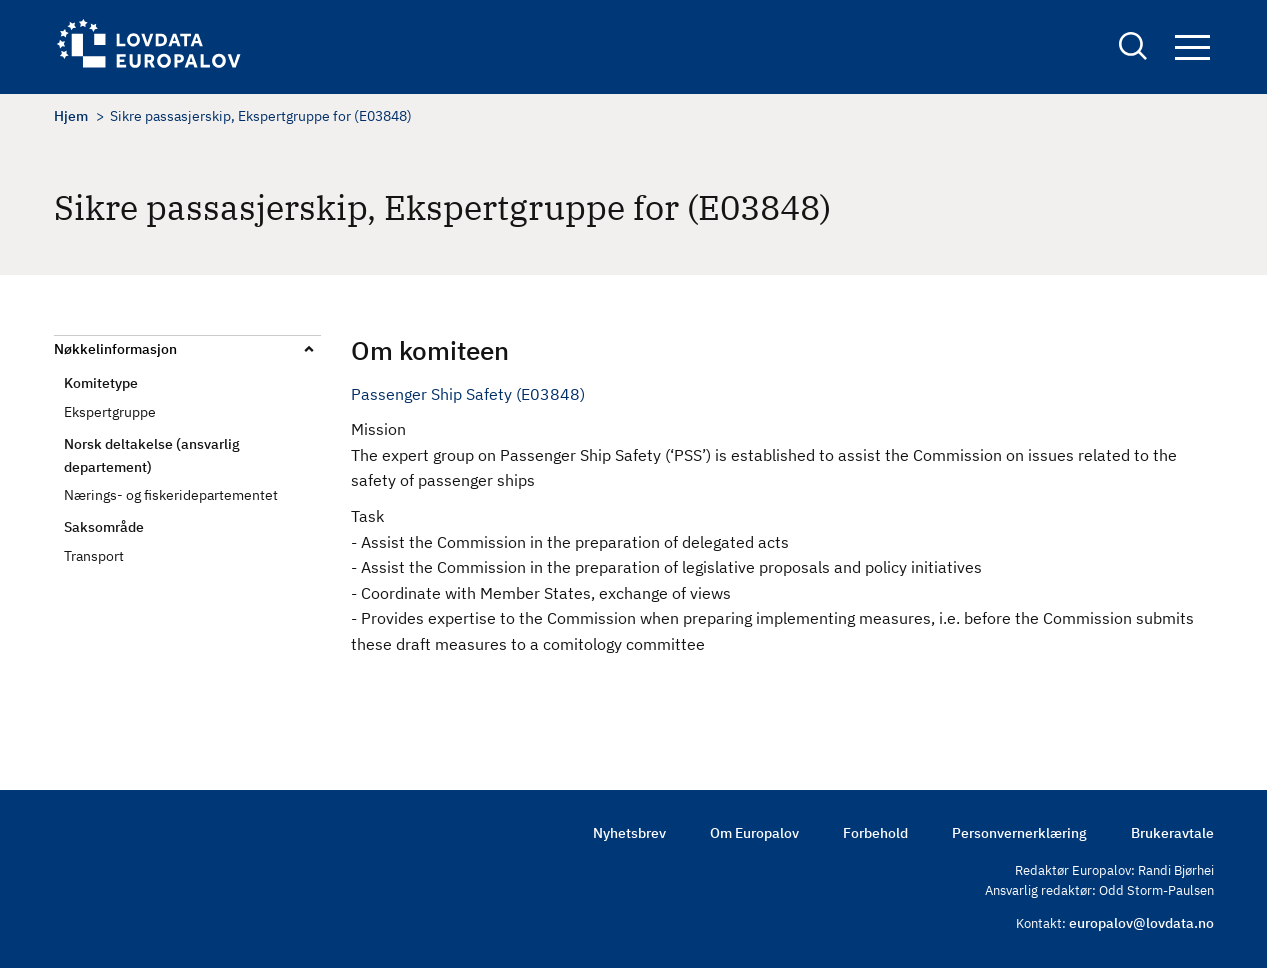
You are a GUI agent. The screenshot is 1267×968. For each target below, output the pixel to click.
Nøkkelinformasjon (115, 349)
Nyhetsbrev (629, 833)
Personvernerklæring (1019, 833)
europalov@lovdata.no (1141, 923)
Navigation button (1192, 47)
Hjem (71, 116)
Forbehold (875, 833)
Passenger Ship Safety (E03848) (468, 394)
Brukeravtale (1172, 833)
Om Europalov (754, 833)
